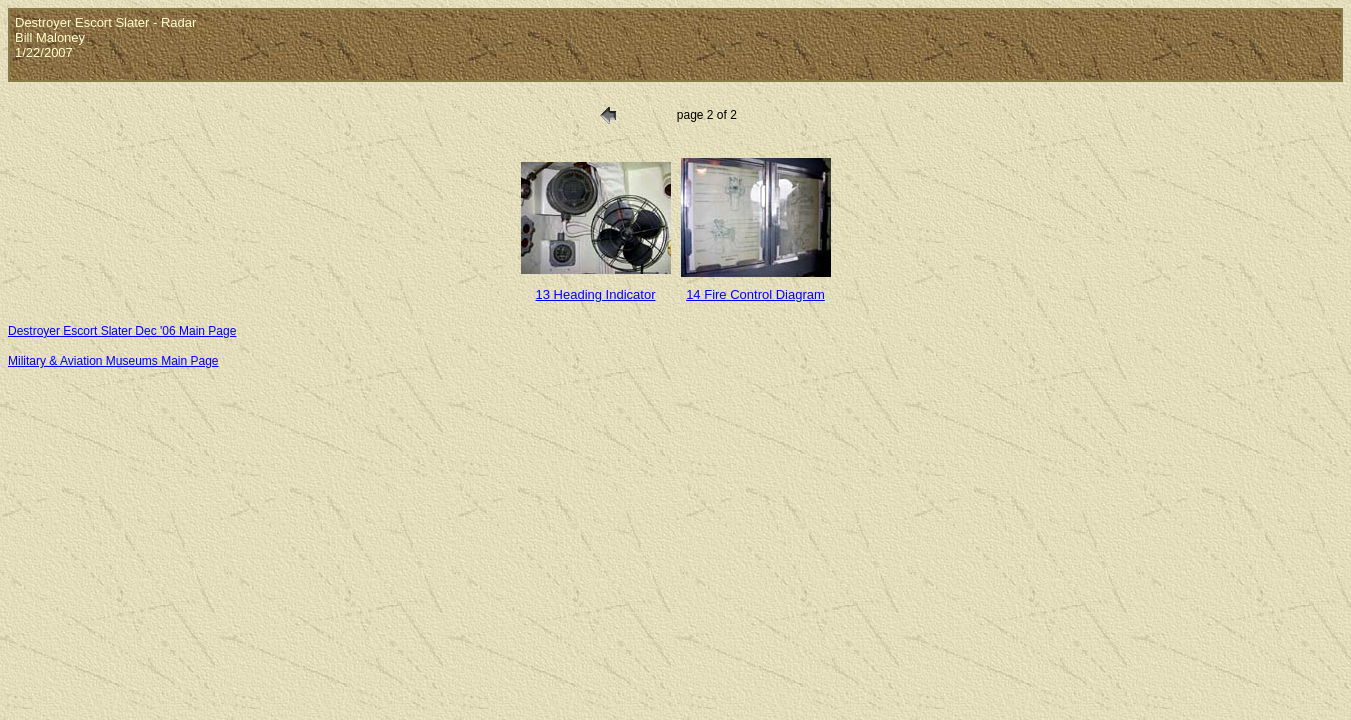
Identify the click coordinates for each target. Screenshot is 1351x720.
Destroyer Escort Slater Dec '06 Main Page (122, 331)
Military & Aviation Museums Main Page (113, 361)
